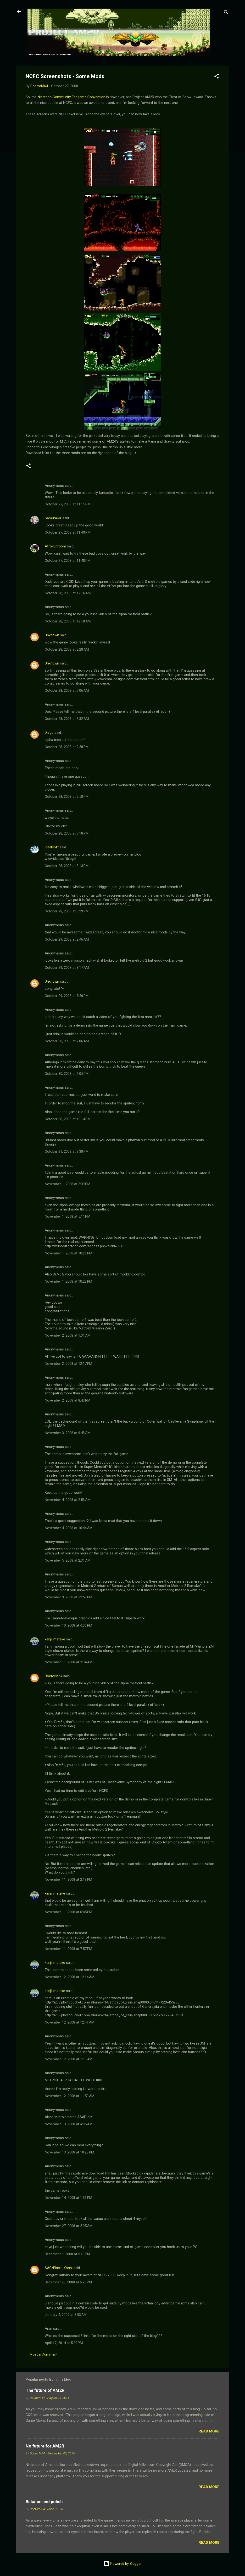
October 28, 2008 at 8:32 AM (67, 719)
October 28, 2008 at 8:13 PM (67, 866)
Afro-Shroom (55, 546)
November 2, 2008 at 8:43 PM (67, 1400)
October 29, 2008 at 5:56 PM (67, 996)
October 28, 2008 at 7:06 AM (67, 690)
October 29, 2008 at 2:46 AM (67, 939)
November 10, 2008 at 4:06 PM (68, 1625)
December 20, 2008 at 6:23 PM (68, 2282)
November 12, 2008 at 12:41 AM (69, 2022)
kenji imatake (55, 1639)
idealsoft (52, 847)
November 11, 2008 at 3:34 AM (68, 1662)
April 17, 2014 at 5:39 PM (64, 2343)
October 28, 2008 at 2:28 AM (67, 649)
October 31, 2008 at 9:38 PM (67, 1151)
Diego (49, 732)
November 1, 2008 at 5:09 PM (67, 1184)
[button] (216, 77)
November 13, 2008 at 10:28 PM (69, 2152)
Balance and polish (44, 2501)
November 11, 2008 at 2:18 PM (68, 1879)
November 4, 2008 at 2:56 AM (67, 1500)
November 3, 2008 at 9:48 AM (67, 1433)
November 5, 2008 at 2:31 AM (67, 1560)
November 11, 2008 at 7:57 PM (68, 1949)
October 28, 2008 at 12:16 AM (68, 593)
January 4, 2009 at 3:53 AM (66, 2315)
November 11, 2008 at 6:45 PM (68, 1912)
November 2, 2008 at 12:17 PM (68, 1363)
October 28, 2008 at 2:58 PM (67, 747)
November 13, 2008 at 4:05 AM (68, 2124)
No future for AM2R (45, 2445)
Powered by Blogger (123, 2563)
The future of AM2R (45, 2390)
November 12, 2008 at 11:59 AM (69, 2096)
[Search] (226, 13)
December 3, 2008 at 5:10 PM (67, 2254)
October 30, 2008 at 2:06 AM (67, 1041)
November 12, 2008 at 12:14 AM (69, 1977)
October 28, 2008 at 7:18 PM (67, 833)
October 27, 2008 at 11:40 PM (67, 532)
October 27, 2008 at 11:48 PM (67, 560)
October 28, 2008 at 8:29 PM (67, 911)
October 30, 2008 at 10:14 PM (67, 1119)
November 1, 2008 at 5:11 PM (67, 1216)
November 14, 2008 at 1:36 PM (68, 2198)
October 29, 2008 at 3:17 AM (67, 967)
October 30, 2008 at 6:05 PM (67, 1073)
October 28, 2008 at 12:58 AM (68, 621)
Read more (209, 2431)
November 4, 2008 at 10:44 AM (68, 1528)
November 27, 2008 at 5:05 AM (68, 2226)
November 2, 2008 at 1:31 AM (67, 1335)
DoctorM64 (53, 1676)
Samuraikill (53, 518)
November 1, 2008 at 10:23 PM (68, 1281)
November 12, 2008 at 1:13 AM (68, 2059)
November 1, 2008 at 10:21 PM (68, 1253)
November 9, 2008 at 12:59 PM (68, 1597)
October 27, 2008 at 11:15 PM (67, 504)
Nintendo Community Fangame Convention (71, 97)
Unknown (52, 635)
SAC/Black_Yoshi (58, 2268)
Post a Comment (43, 2354)
